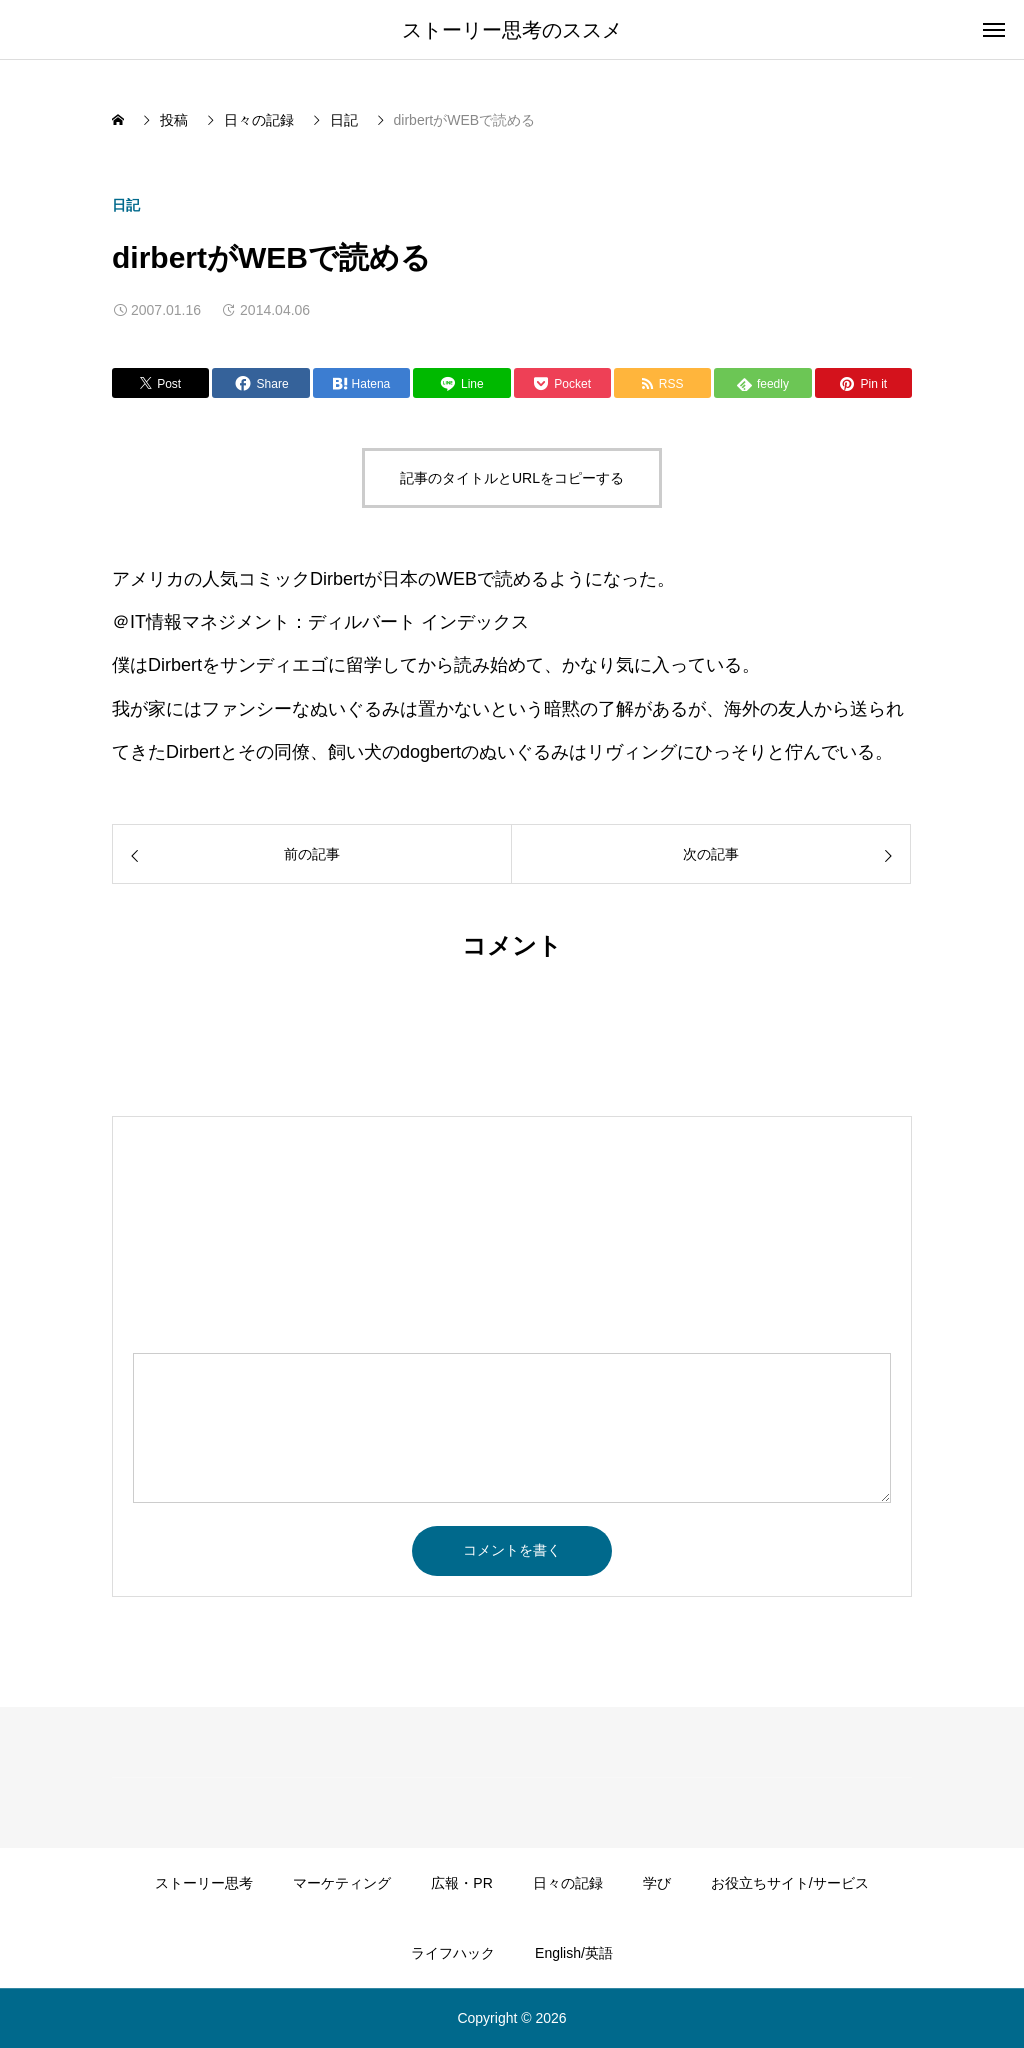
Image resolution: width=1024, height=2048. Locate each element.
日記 (126, 205)
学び (657, 1883)
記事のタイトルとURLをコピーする (512, 478)
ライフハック (453, 1953)
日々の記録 (568, 1883)
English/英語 (574, 1953)
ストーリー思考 (204, 1883)
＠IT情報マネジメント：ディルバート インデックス (320, 622)
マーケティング (342, 1883)
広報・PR (461, 1883)
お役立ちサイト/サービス (790, 1883)
